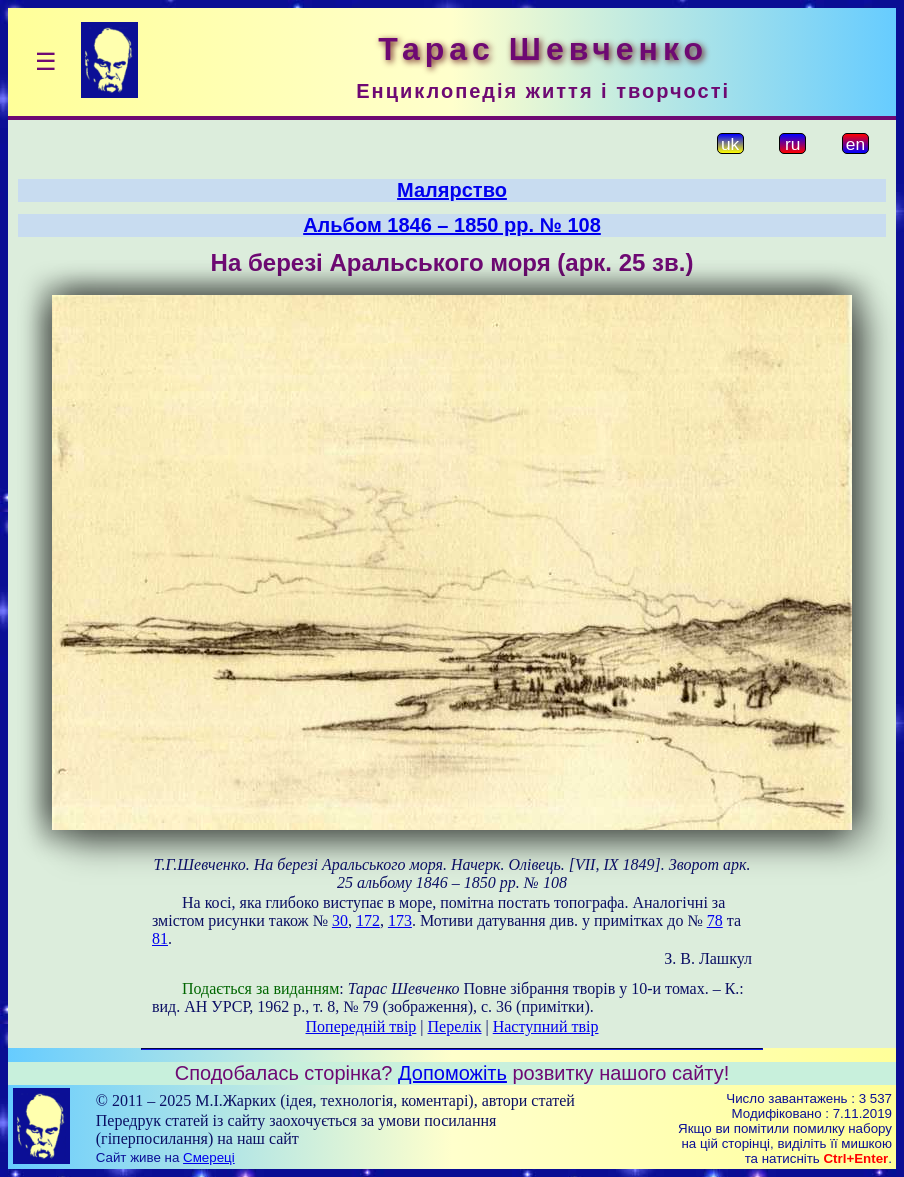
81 (160, 938)
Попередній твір (361, 1026)
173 (400, 920)
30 (340, 920)
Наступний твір (546, 1026)
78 (715, 920)
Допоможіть (452, 1073)
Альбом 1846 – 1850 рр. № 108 (452, 225)
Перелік (455, 1026)
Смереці (209, 1157)
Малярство (452, 190)
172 (368, 920)
